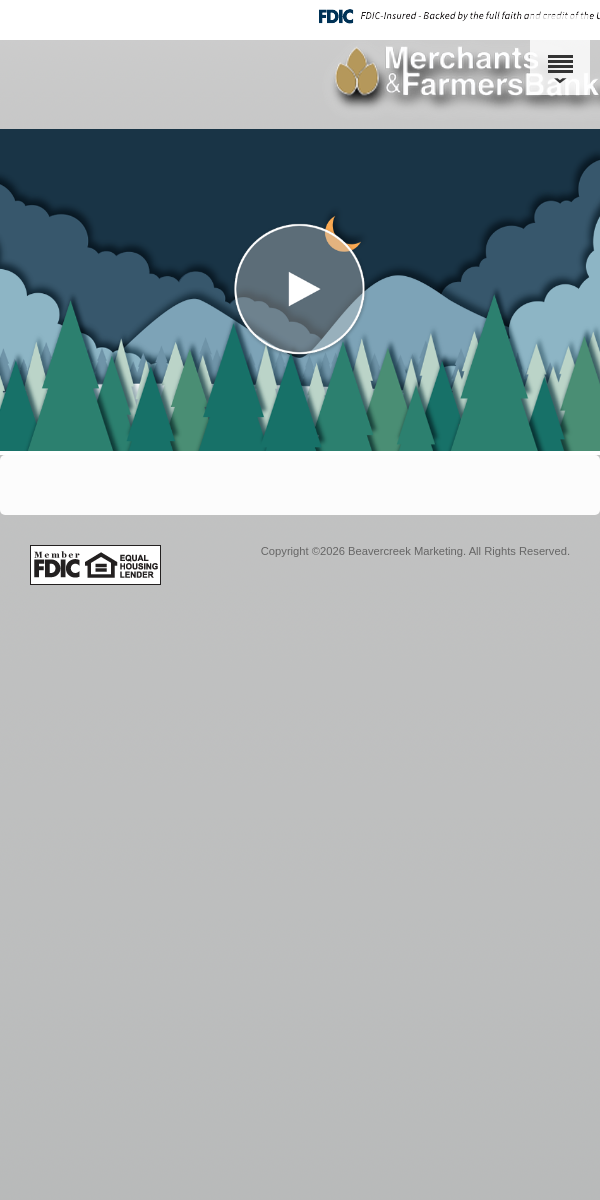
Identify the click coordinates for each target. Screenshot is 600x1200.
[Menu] (560, 55)
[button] (300, 290)
